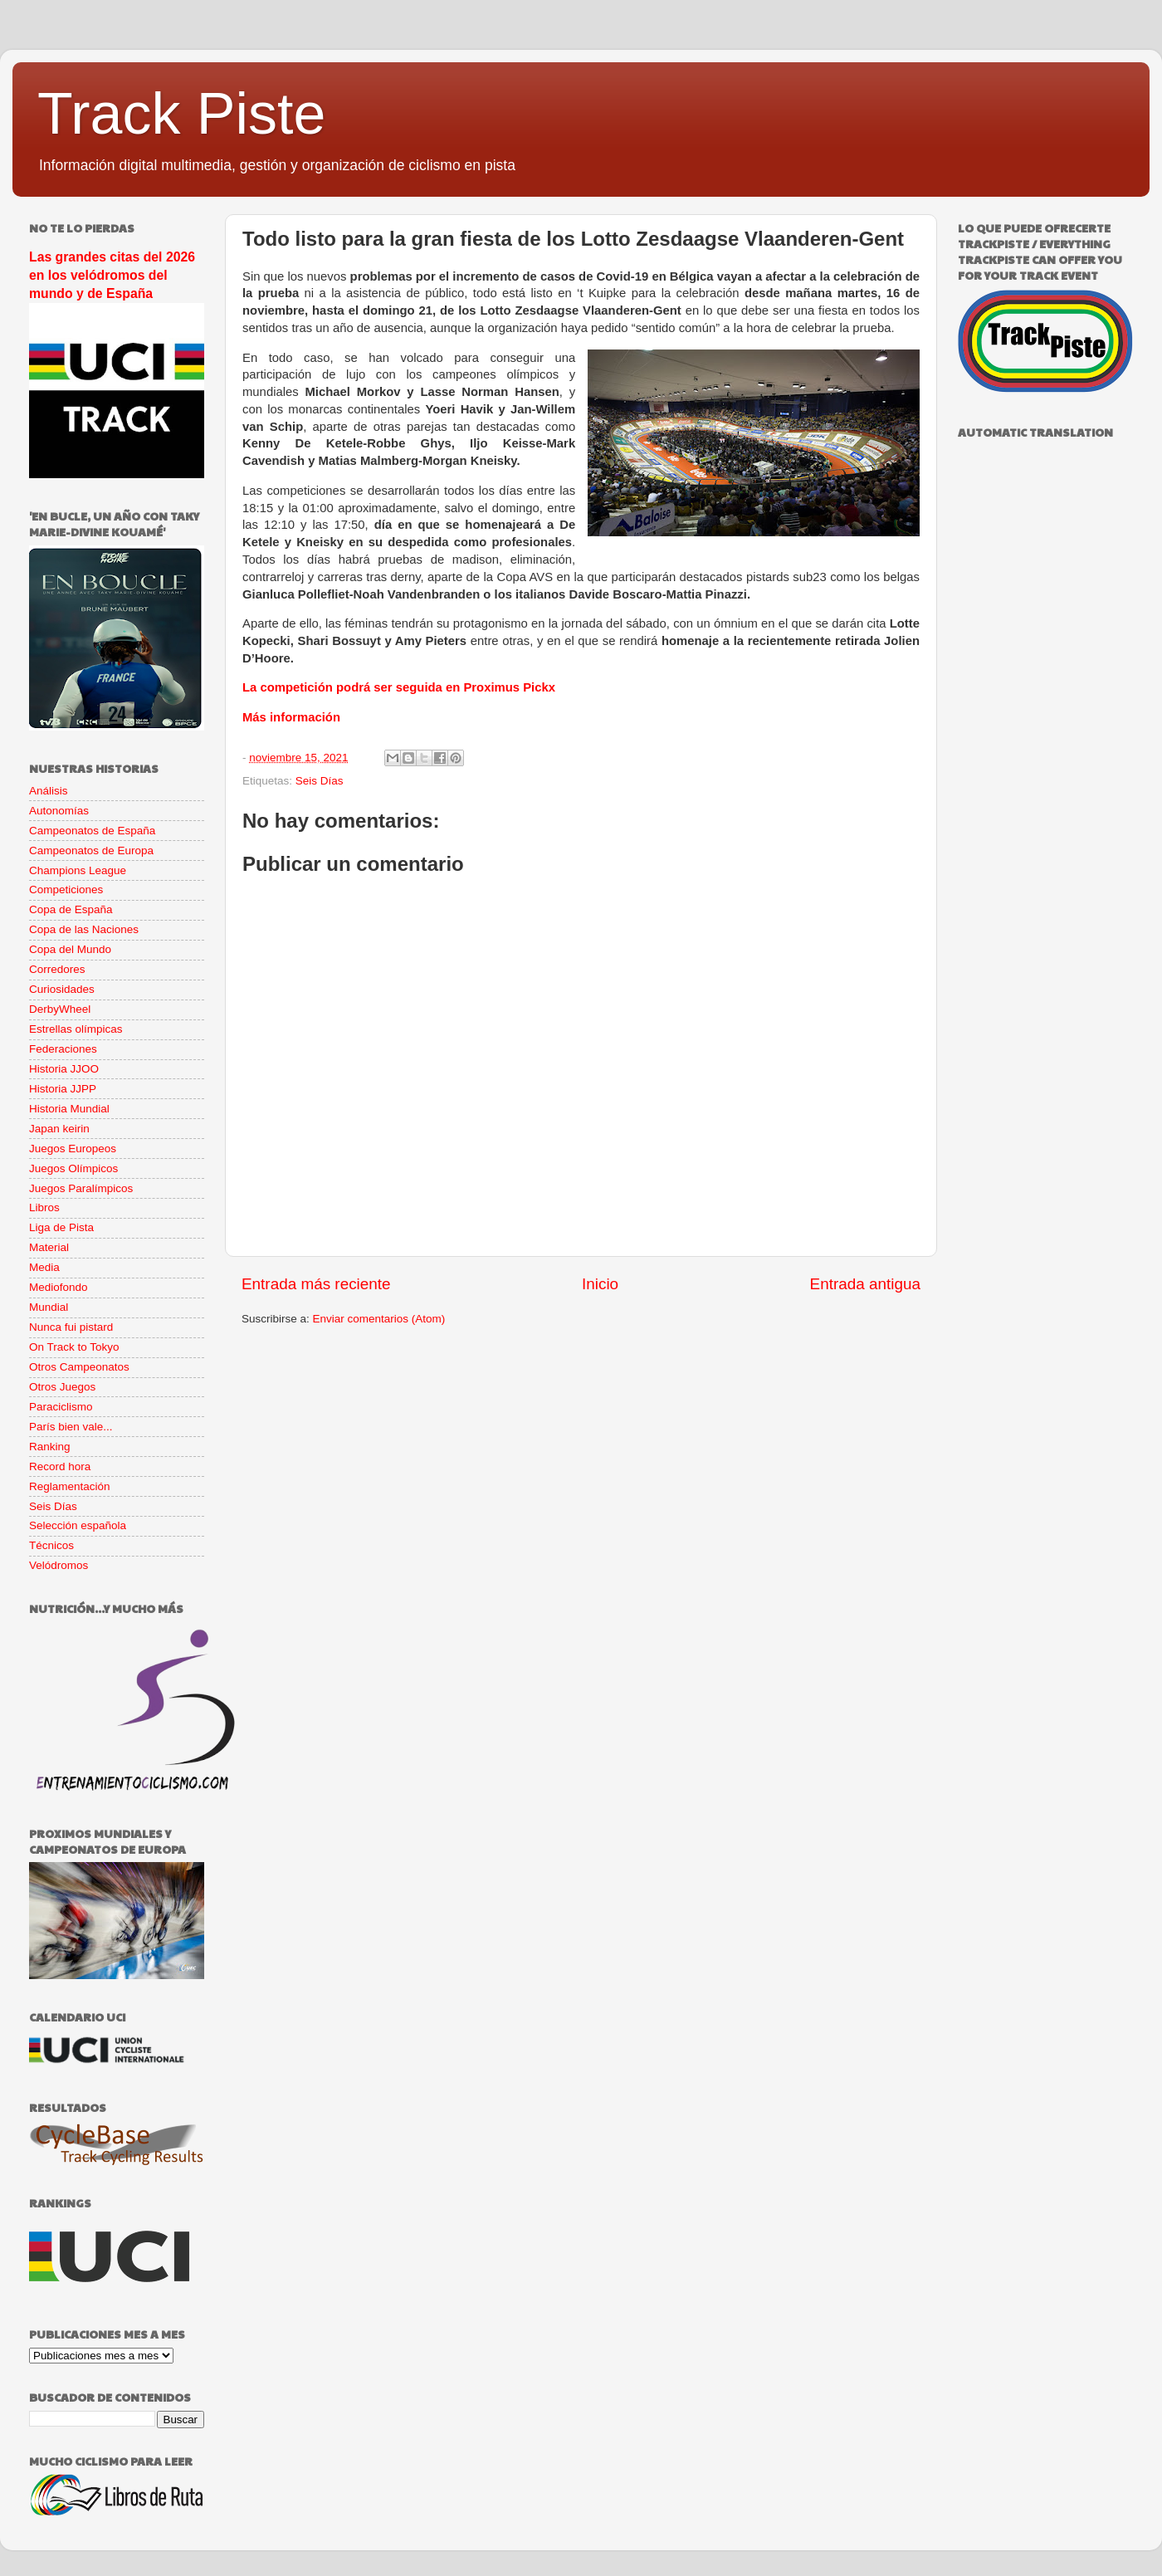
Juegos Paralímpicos (81, 1188)
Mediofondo (58, 1287)
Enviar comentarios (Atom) (379, 1318)
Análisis (48, 791)
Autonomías (59, 810)
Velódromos (58, 1565)
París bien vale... (71, 1426)
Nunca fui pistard (71, 1327)
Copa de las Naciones (84, 929)
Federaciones (63, 1049)
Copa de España (71, 909)
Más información (291, 717)
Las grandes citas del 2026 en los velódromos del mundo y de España (112, 275)
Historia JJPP (62, 1089)
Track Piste (181, 113)
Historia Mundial (69, 1108)
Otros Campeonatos (79, 1367)
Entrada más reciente (316, 1284)
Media (44, 1267)
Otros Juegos (62, 1387)
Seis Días (319, 781)
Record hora (59, 1466)
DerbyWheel (59, 1009)
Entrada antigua (865, 1284)
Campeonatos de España (92, 830)
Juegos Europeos (72, 1148)
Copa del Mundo (70, 949)
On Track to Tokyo (74, 1347)
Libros (44, 1207)
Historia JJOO (64, 1069)
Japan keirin (59, 1128)
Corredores (57, 969)
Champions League (77, 870)
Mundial (48, 1307)
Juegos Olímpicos (73, 1168)
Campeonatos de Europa (91, 850)
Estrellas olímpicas (76, 1029)
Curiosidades (62, 989)
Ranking (50, 1446)
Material (49, 1247)
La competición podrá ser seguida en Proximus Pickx (398, 687)
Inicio (600, 1284)
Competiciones (66, 889)
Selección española (77, 1525)
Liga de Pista (61, 1227)
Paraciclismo (61, 1406)
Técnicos (51, 1545)
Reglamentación (69, 1486)
